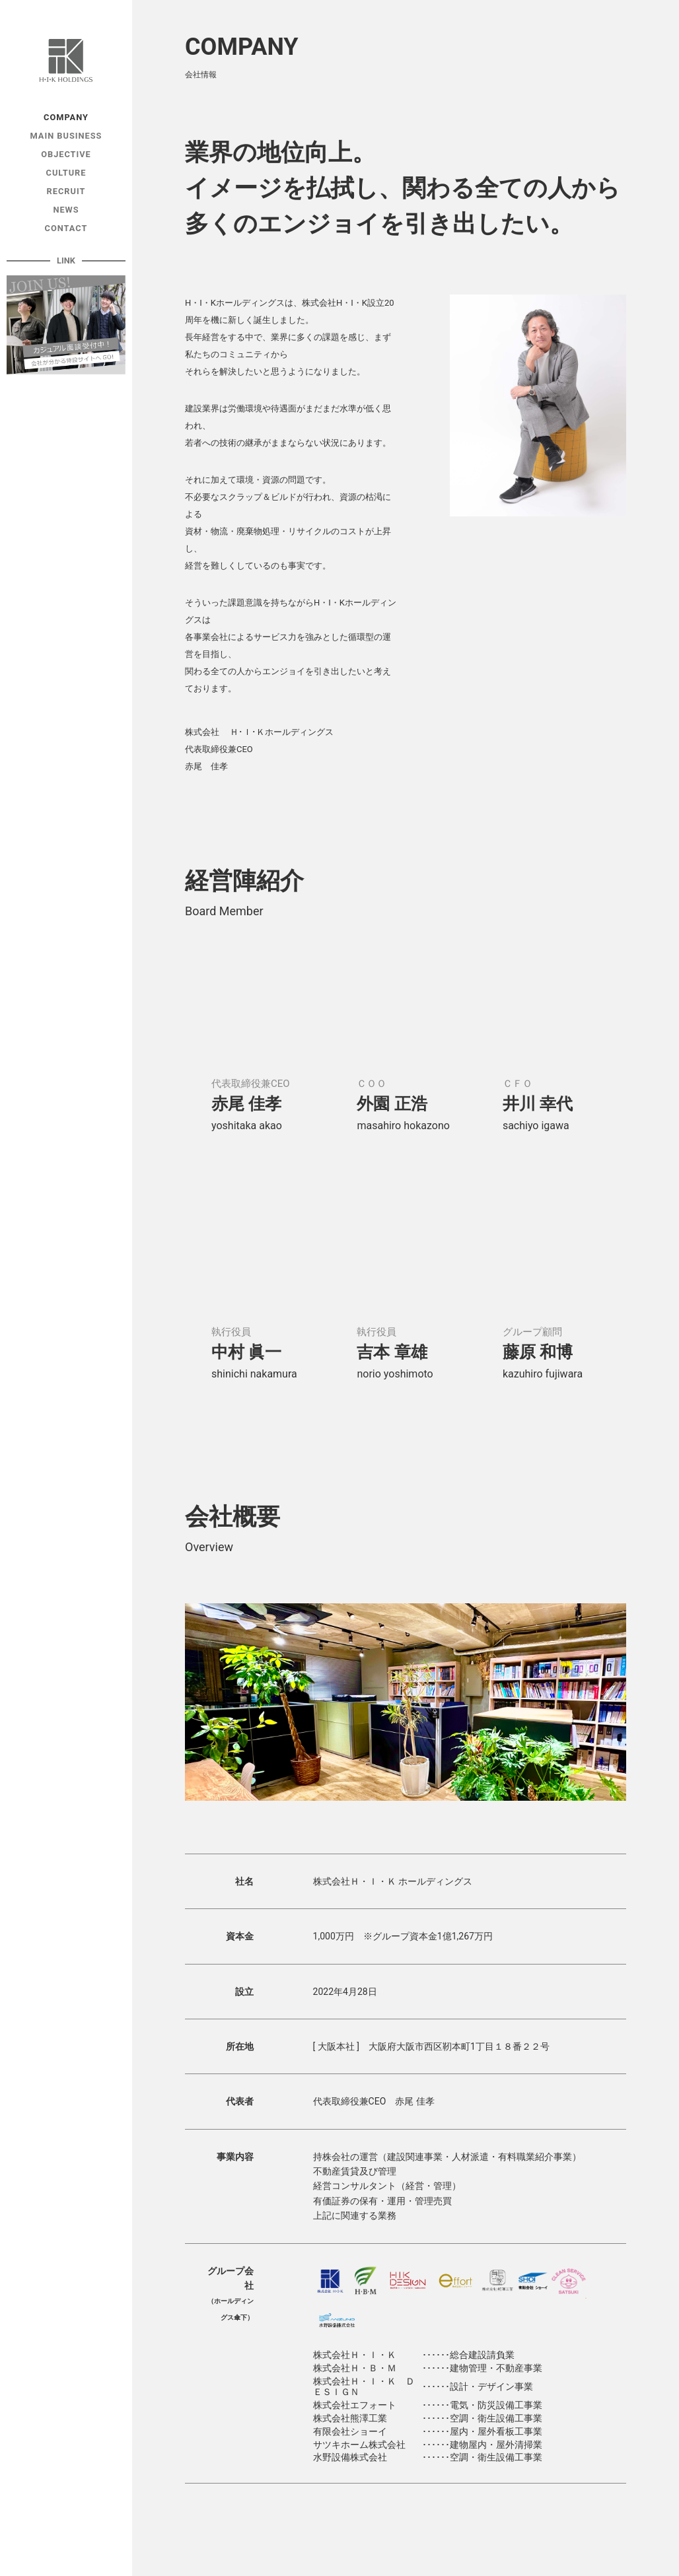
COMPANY (66, 117)
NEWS (66, 210)
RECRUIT (66, 191)
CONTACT (66, 228)
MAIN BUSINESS (66, 136)
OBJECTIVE (66, 154)
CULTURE (66, 173)
